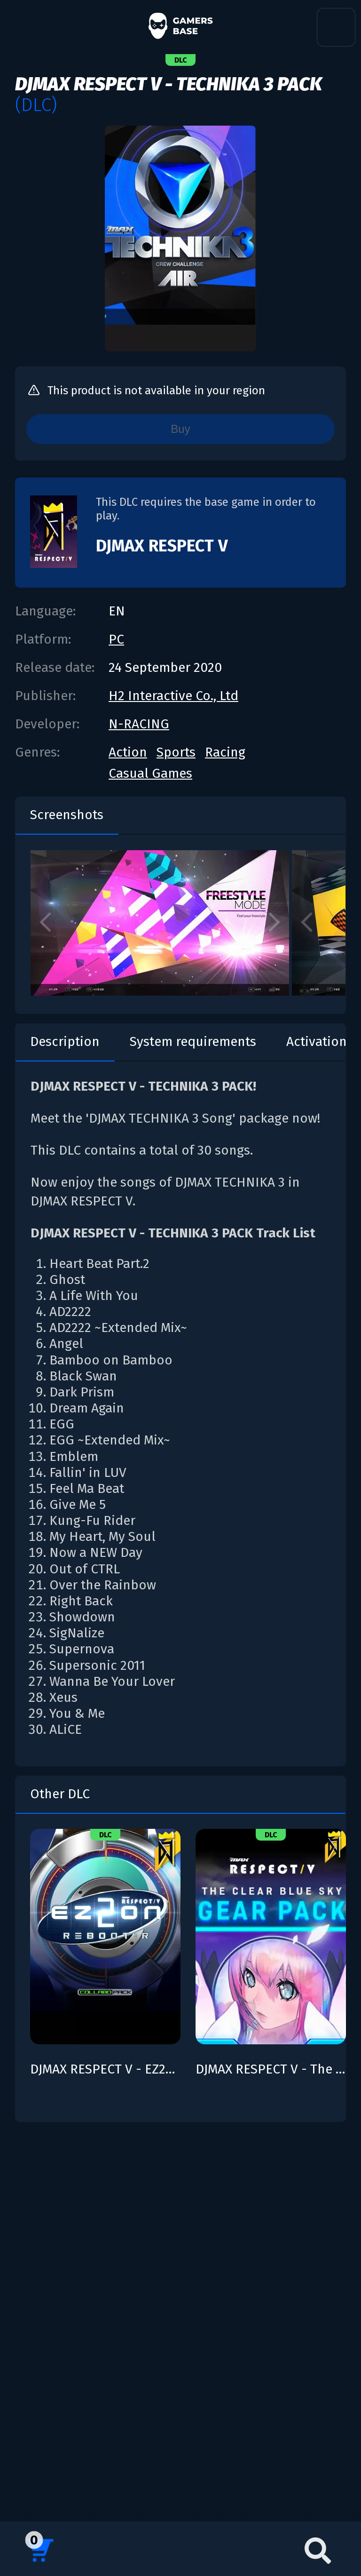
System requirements (193, 1041)
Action (128, 752)
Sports (176, 752)
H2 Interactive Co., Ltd (173, 695)
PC (116, 639)
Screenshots (66, 814)
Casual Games (150, 773)
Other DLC (60, 1794)
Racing (225, 752)
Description (65, 1041)
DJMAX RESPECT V (162, 545)
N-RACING (139, 724)
